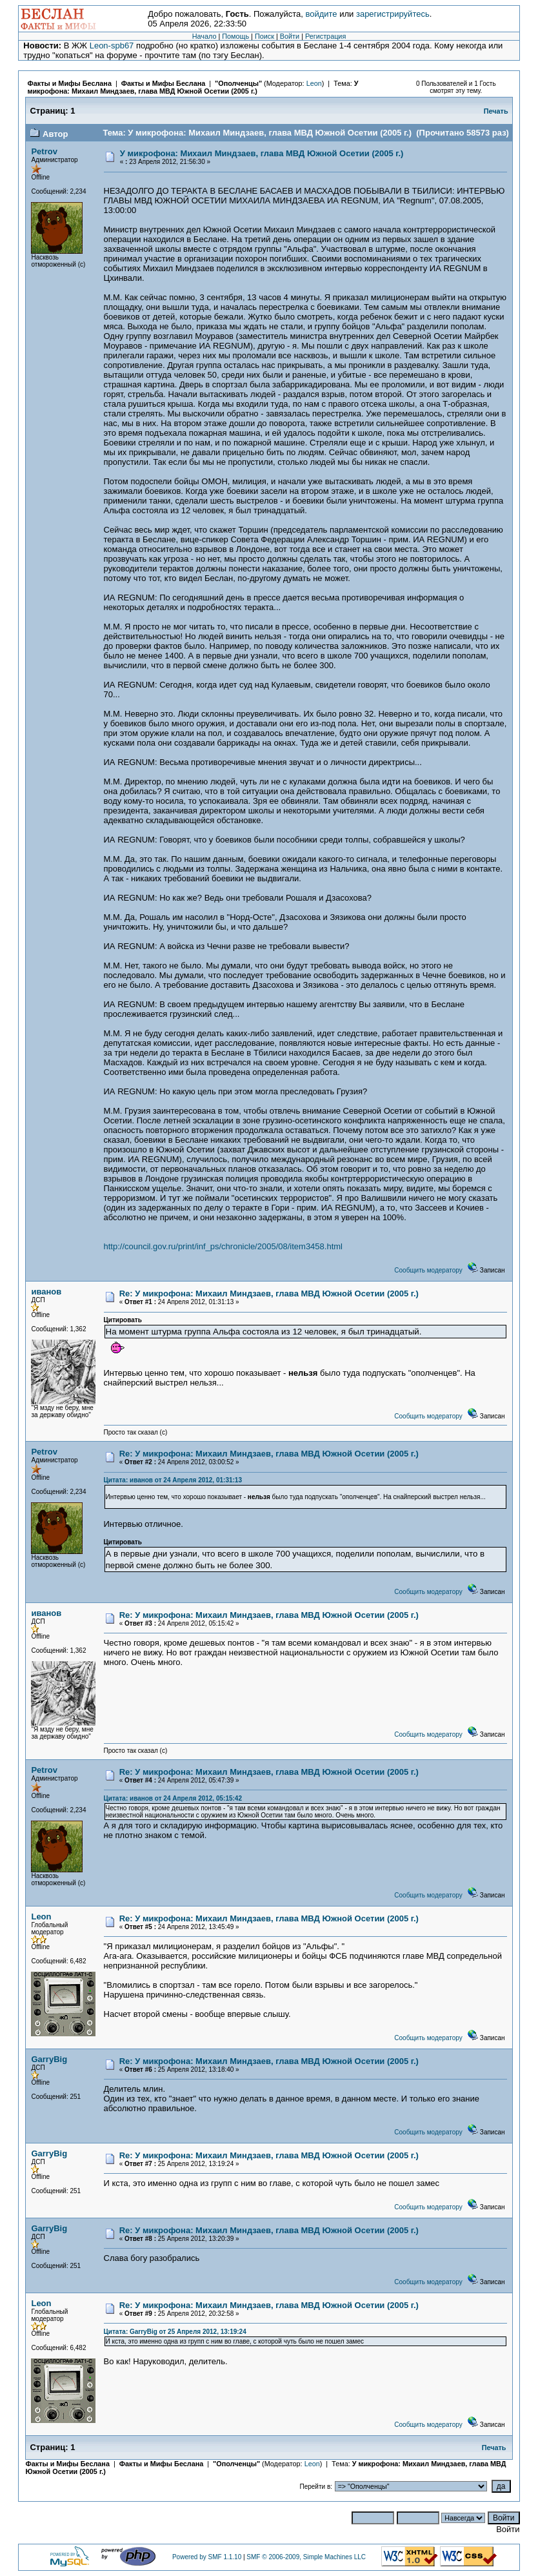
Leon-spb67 (112, 45)
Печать (496, 111)
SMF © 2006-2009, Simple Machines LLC (306, 2557)
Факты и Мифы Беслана (69, 83)
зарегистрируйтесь (393, 14)
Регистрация (325, 36)
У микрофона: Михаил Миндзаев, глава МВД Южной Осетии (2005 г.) (192, 87)
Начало (204, 36)
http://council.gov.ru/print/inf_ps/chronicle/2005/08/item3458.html (223, 1246)
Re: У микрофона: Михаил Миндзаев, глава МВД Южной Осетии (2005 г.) (269, 1293)
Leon (314, 83)
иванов (46, 1291)
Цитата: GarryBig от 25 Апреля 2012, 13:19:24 (175, 2331)
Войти (289, 36)
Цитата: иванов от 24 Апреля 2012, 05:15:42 (173, 1798)
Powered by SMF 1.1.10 (206, 2557)
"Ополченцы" (238, 83)
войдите (321, 14)
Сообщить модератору (428, 1270)
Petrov (44, 151)
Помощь (235, 36)
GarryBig (49, 2059)
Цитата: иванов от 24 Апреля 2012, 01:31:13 (173, 1480)
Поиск (264, 36)
